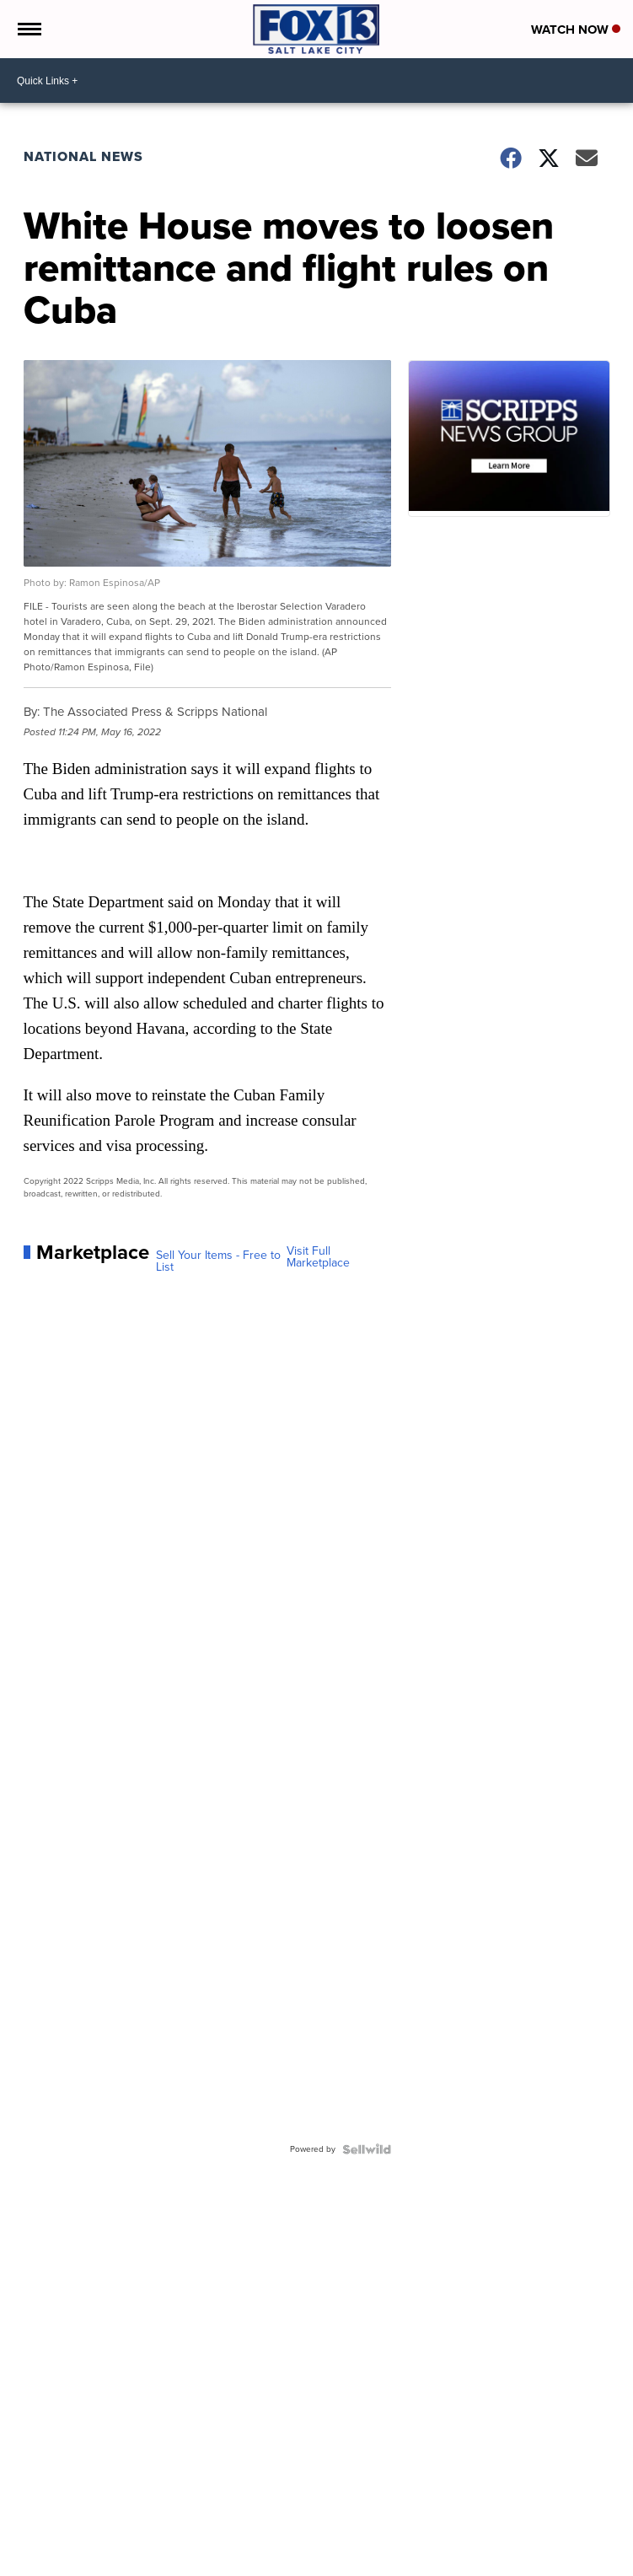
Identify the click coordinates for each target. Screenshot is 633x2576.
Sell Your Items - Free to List (218, 1261)
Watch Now (575, 29)
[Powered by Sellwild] (366, 2149)
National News (83, 156)
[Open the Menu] (28, 29)
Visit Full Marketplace (318, 1257)
